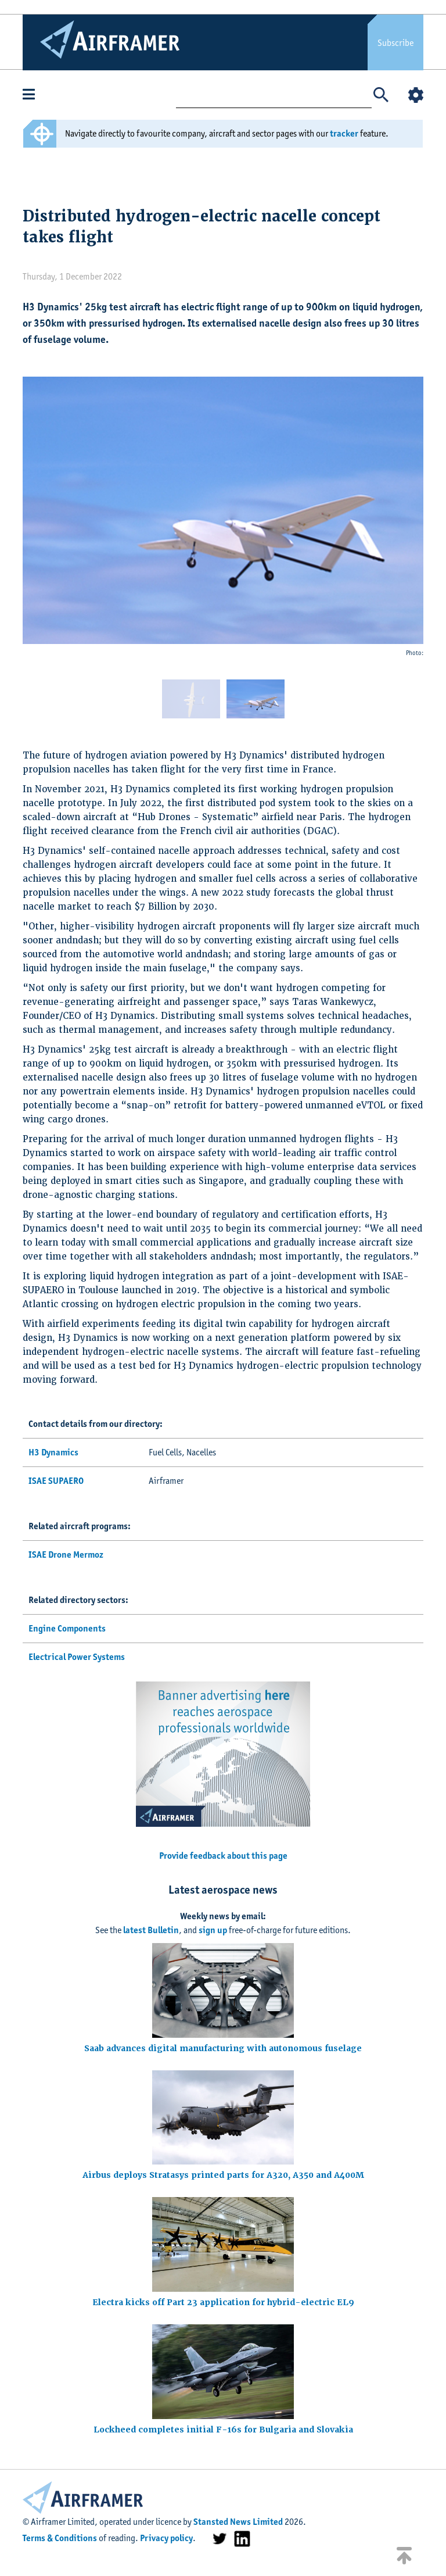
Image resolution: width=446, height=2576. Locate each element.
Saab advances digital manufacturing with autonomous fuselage (223, 2048)
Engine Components (67, 1628)
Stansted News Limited (238, 2521)
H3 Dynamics (53, 1452)
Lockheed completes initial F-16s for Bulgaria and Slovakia (223, 2429)
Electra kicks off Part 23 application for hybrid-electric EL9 (223, 2302)
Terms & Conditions (60, 2537)
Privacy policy (166, 2537)
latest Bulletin (151, 1929)
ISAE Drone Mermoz (65, 1554)
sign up (213, 1929)
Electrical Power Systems (76, 1656)
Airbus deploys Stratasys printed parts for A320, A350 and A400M (223, 2175)
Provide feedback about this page (223, 1855)
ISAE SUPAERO (56, 1480)
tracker (344, 133)
